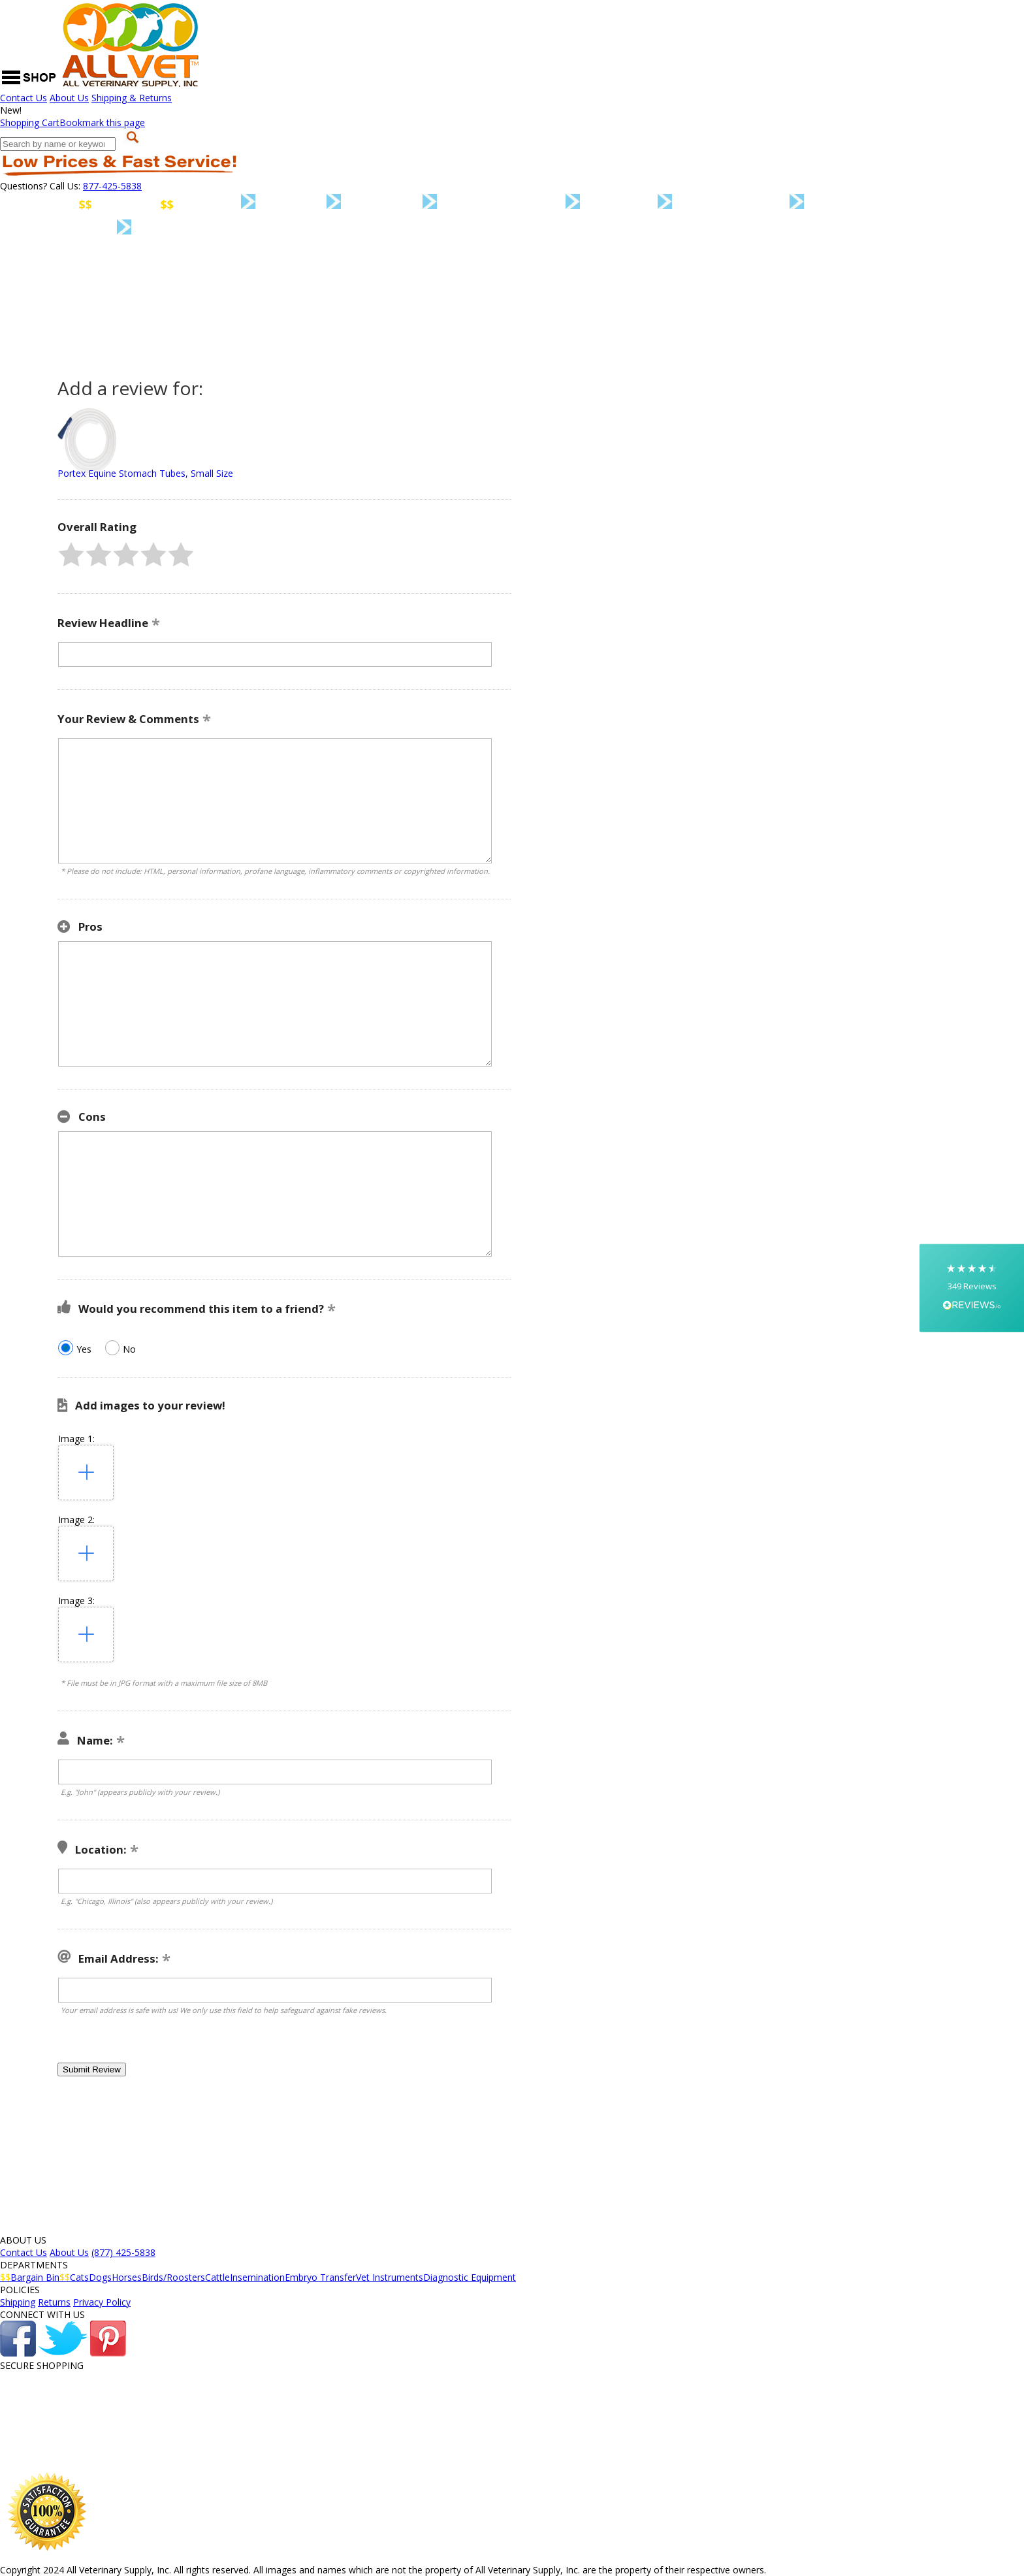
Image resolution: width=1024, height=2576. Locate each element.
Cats (234, 203)
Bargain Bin (126, 204)
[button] (71, 554)
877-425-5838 (112, 186)
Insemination (758, 203)
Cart (29, 122)
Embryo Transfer (894, 204)
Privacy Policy (102, 2302)
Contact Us (23, 97)
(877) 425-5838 (123, 2252)
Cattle (646, 203)
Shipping (17, 2302)
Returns (54, 2302)
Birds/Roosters (528, 203)
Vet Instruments (75, 228)
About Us (69, 97)
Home (21, 204)
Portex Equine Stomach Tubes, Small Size (145, 473)
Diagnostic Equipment (237, 230)
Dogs (318, 203)
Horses (409, 203)
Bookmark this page (102, 122)
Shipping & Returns (131, 97)
